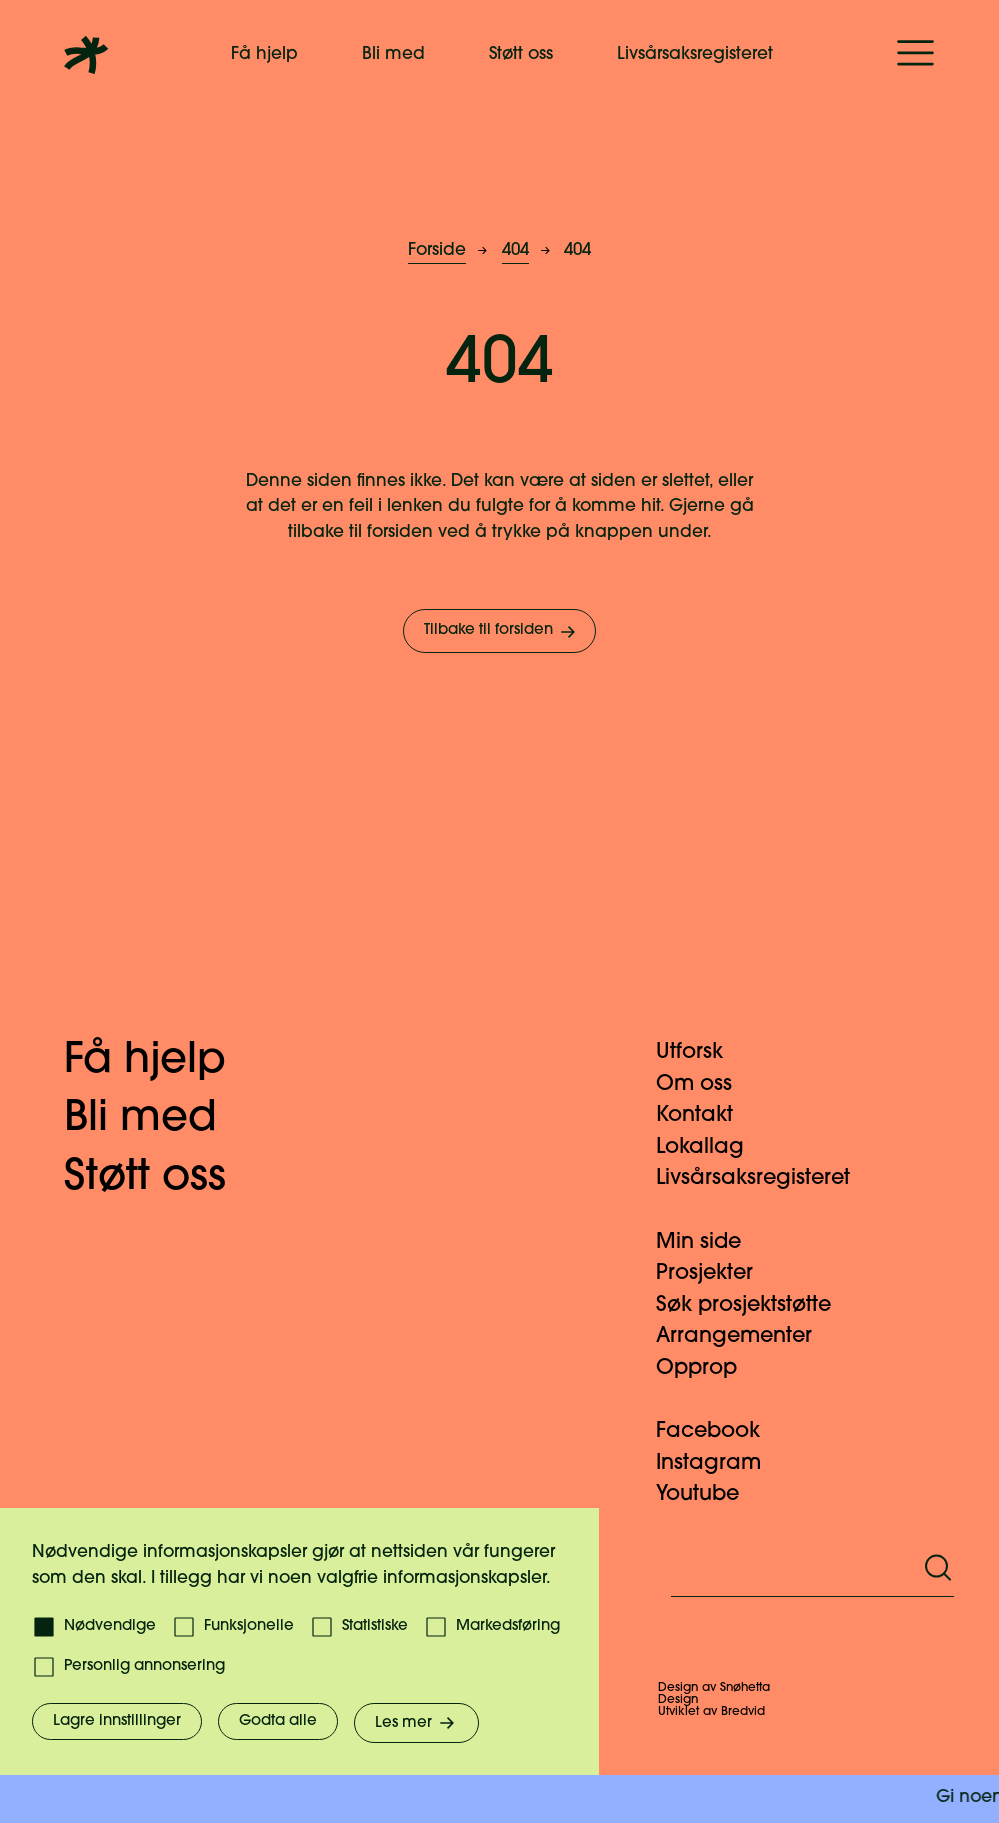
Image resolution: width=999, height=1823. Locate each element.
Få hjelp (264, 54)
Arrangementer (746, 1336)
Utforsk (701, 1052)
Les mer (416, 1723)
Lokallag (712, 1147)
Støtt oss (521, 54)
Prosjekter (716, 1273)
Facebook (720, 1431)
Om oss (706, 1084)
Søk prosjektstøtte (755, 1305)
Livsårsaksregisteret (695, 54)
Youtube (709, 1494)
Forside (437, 250)
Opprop (708, 1368)
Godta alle (278, 1721)
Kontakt (706, 1115)
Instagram (720, 1463)
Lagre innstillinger (117, 1721)
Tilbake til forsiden (501, 632)
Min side (710, 1242)
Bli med (393, 54)
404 (515, 250)
